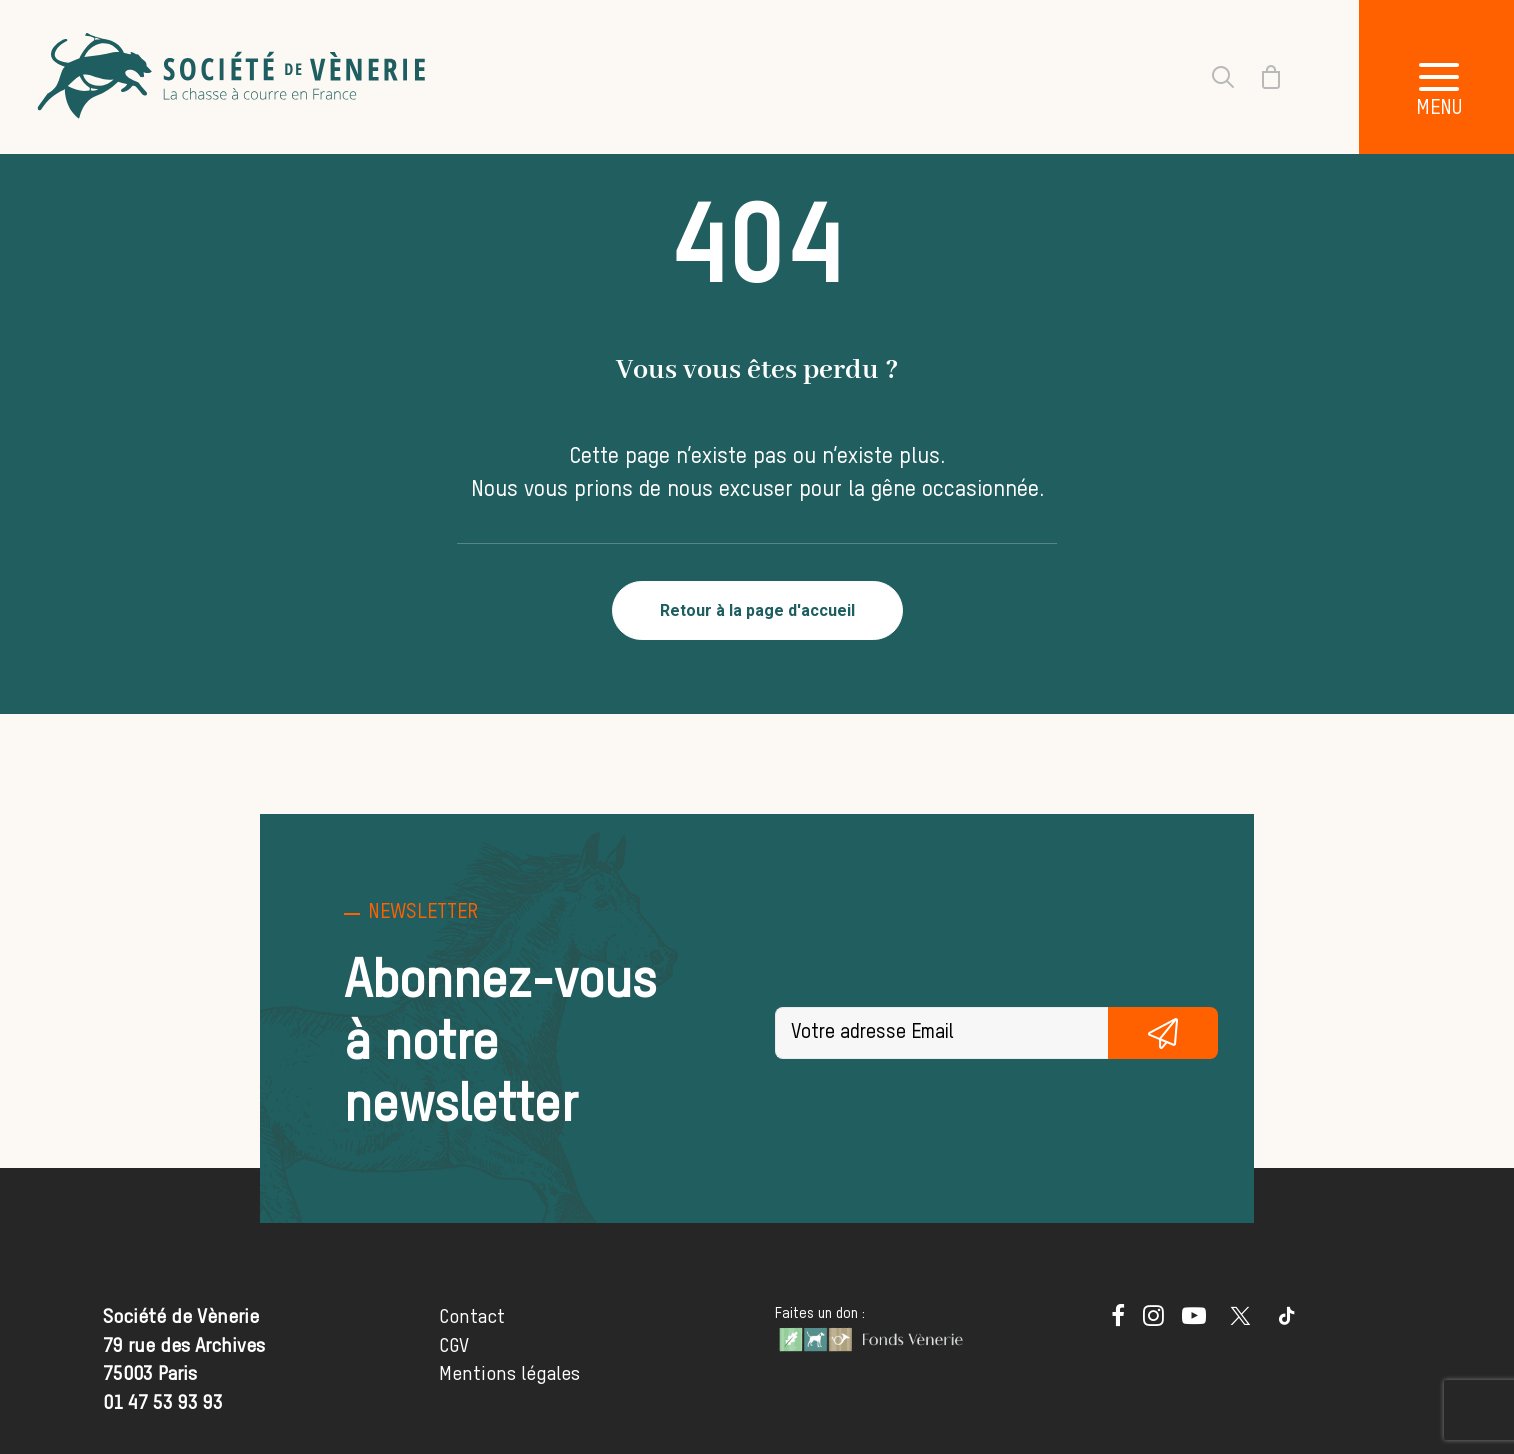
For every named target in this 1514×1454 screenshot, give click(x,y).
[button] (1118, 1320)
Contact (472, 1317)
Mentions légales (509, 1374)
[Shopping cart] (1259, 77)
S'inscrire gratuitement (1163, 1033)
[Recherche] (1211, 77)
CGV (454, 1346)
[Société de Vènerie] (234, 77)
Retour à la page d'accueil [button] (757, 610)
